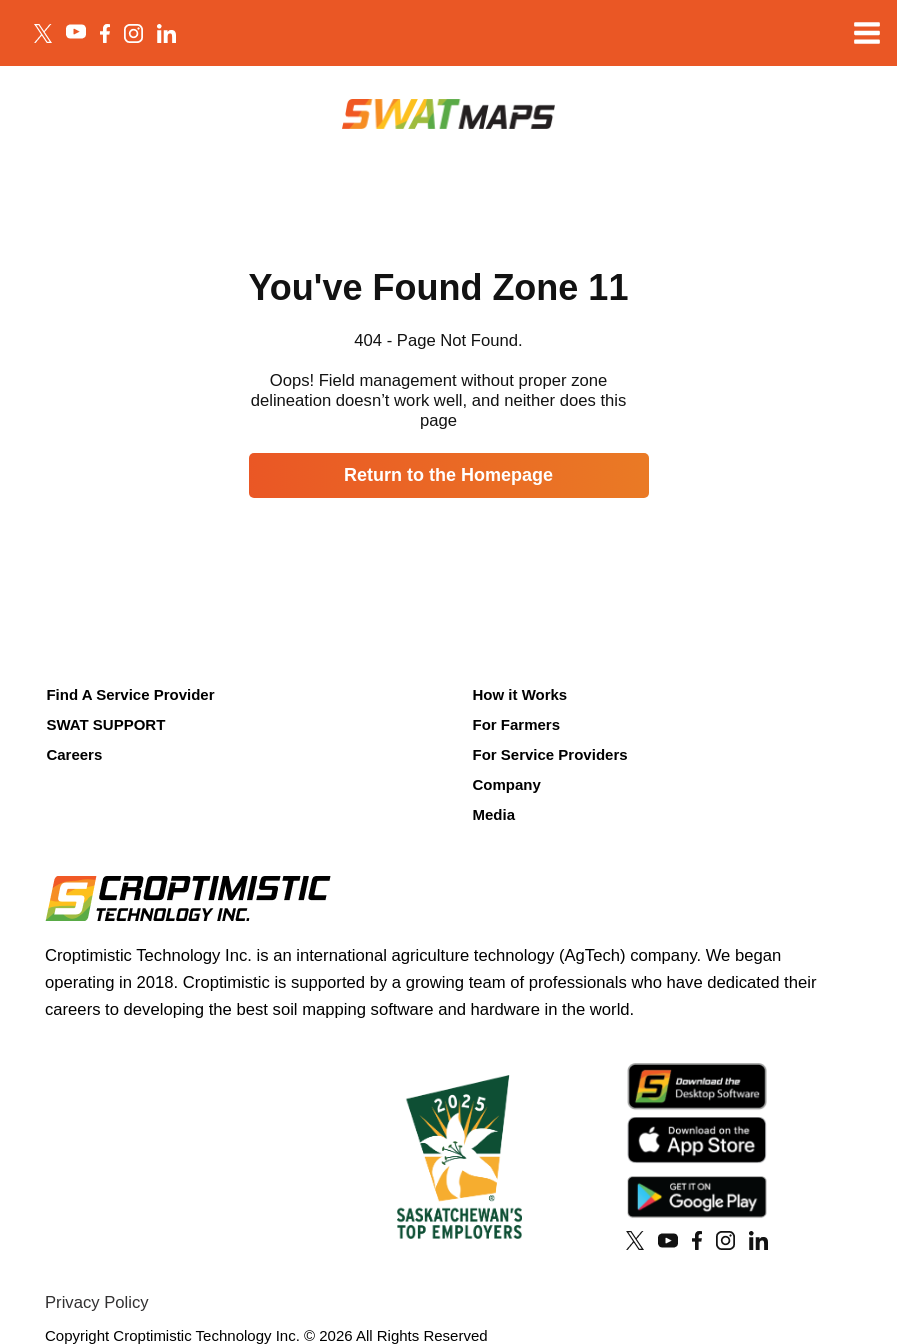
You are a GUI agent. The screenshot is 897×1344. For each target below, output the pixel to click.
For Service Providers (549, 754)
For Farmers (516, 724)
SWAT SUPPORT (105, 724)
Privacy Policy (97, 1302)
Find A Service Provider (130, 694)
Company (506, 784)
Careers (74, 754)
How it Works (519, 694)
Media (493, 814)
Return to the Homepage (448, 475)
